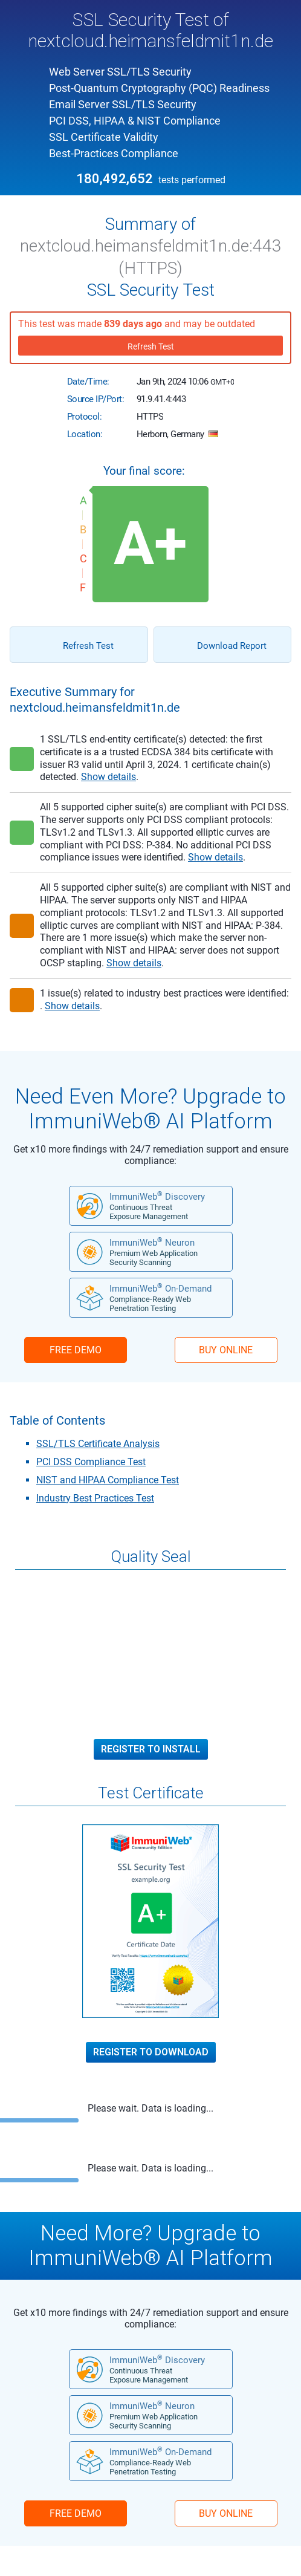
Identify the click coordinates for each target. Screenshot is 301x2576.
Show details (108, 776)
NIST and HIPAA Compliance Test (107, 1480)
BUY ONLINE (226, 1350)
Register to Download (151, 2052)
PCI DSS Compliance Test (91, 1462)
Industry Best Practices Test (95, 1498)
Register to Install (151, 1749)
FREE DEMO (76, 1350)
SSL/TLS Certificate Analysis (98, 1443)
